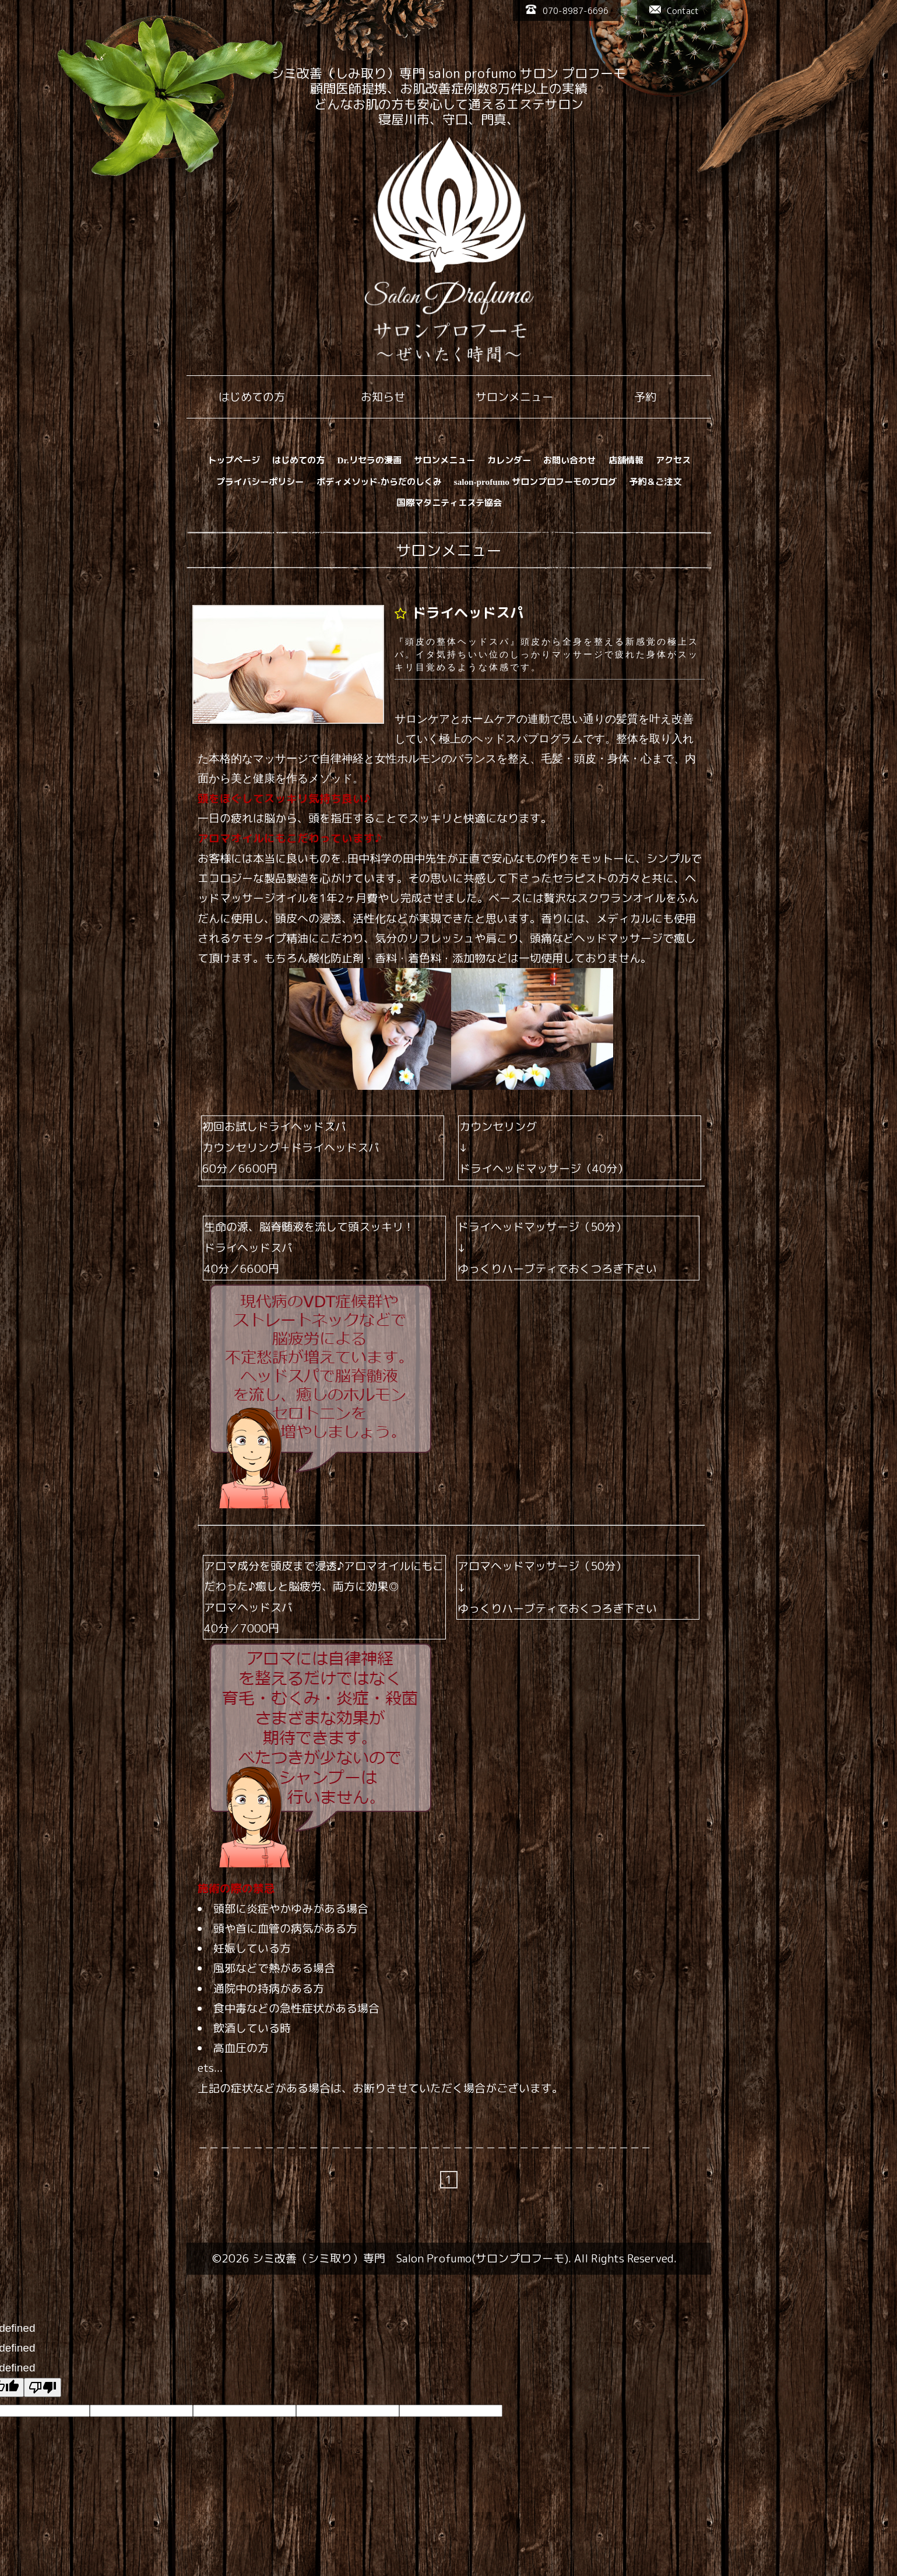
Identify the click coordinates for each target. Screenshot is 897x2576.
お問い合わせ (569, 460)
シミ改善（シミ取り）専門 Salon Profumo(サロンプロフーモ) (410, 2258)
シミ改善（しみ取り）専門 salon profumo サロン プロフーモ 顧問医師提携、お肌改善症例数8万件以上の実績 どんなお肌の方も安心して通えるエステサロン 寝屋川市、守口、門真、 (448, 96)
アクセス (673, 460)
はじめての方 (298, 460)
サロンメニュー (444, 460)
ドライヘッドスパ (468, 613)
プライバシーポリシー (260, 482)
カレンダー (509, 460)
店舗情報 (625, 460)
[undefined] (42, 2387)
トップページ (233, 460)
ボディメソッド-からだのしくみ (379, 482)
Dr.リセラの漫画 (369, 460)
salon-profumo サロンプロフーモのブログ (535, 482)
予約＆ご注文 (655, 482)
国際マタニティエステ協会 (448, 503)
